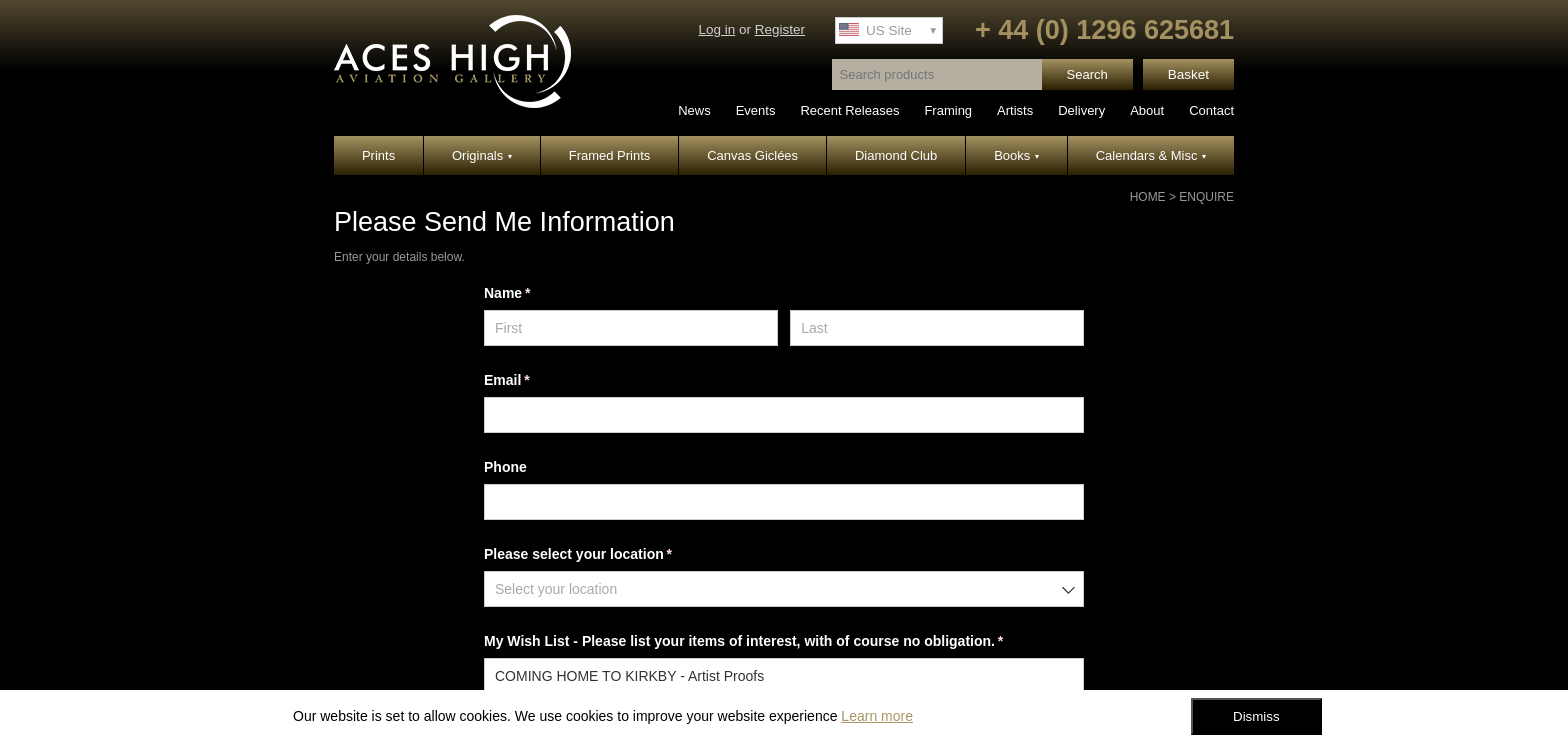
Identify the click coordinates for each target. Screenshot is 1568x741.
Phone (505, 467)
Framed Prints (610, 155)
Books (1016, 155)
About (1147, 110)
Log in (716, 29)
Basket (1188, 74)
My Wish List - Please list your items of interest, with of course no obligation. (772, 642)
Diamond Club (896, 155)
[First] (631, 328)
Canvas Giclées (752, 155)
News (694, 110)
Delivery (1081, 110)
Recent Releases (849, 110)
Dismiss (1256, 716)
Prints (378, 155)
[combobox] (784, 589)
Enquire (1206, 197)
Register (780, 29)
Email (535, 381)
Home (1148, 197)
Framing (948, 110)
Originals (482, 155)
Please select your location (606, 555)
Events (756, 110)
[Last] (937, 328)
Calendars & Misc (1151, 155)
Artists (1015, 110)
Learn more (877, 716)
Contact (1211, 110)
